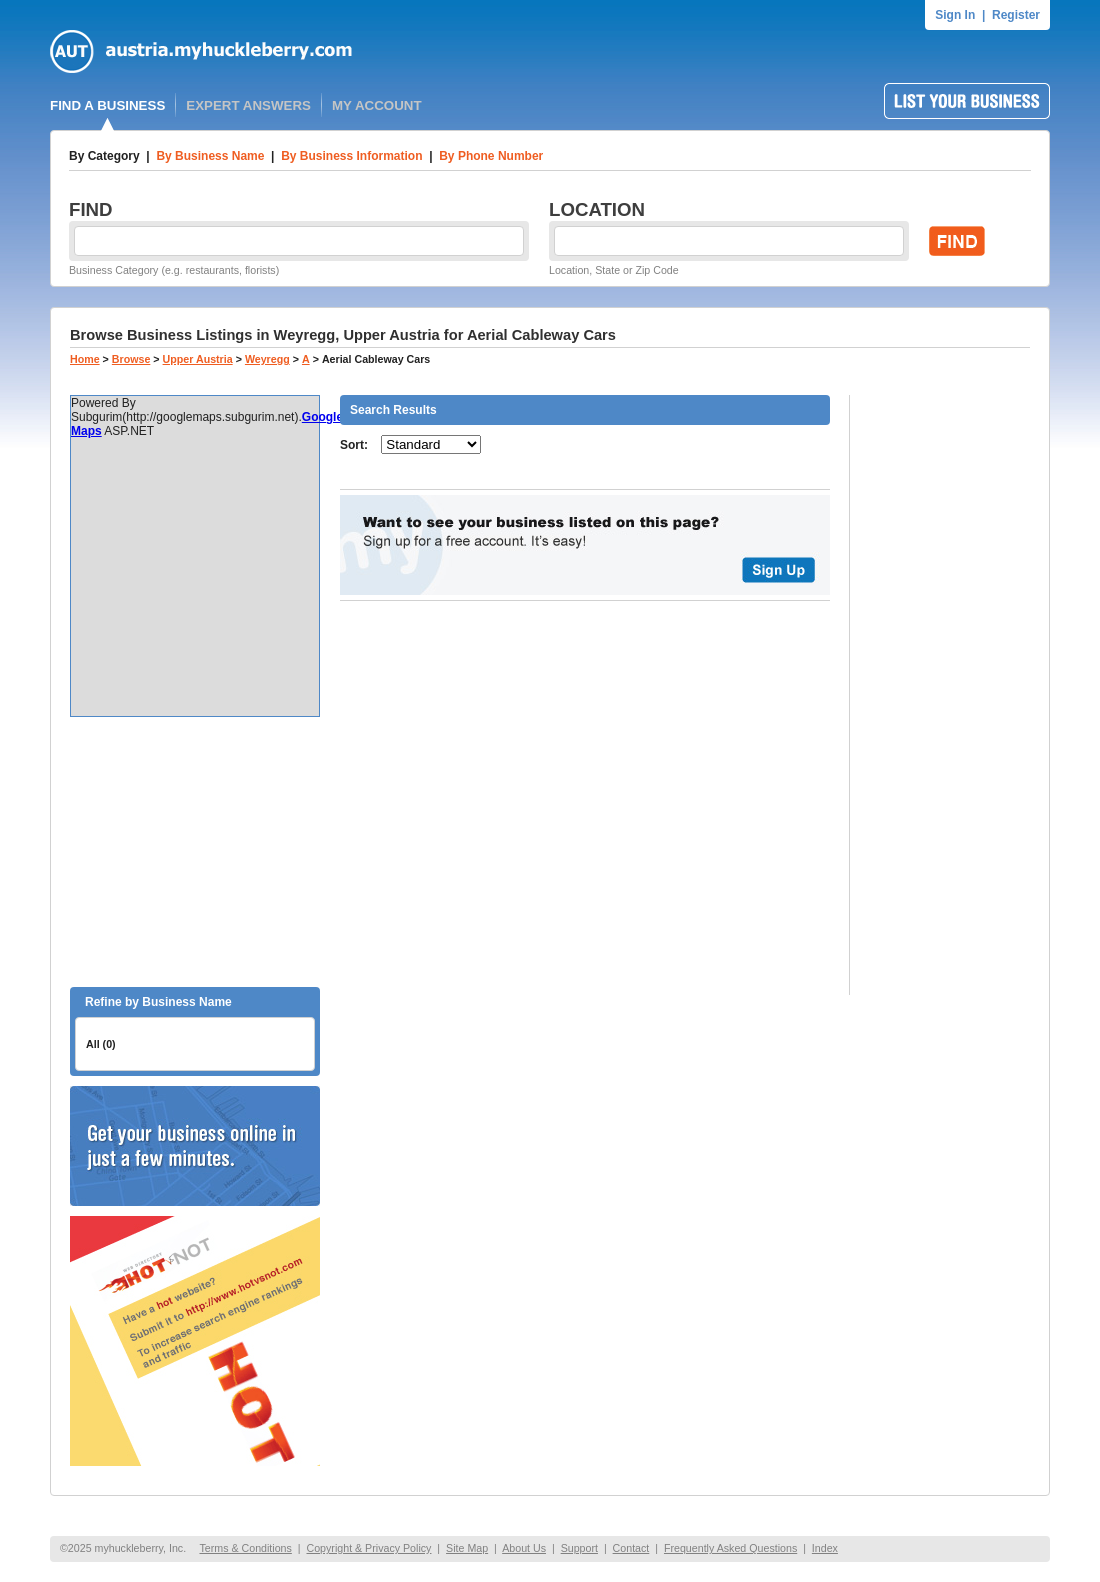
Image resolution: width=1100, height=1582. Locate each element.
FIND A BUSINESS (107, 105)
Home (85, 359)
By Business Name (210, 156)
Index (825, 1548)
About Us (524, 1548)
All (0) (101, 1044)
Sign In (955, 15)
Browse (131, 359)
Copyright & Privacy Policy (368, 1548)
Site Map (467, 1548)
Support (579, 1548)
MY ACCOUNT (377, 105)
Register (1016, 15)
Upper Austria (198, 359)
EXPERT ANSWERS (248, 105)
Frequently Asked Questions (730, 1548)
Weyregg (267, 359)
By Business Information (351, 156)
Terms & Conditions (245, 1548)
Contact (631, 1548)
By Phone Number (491, 156)
